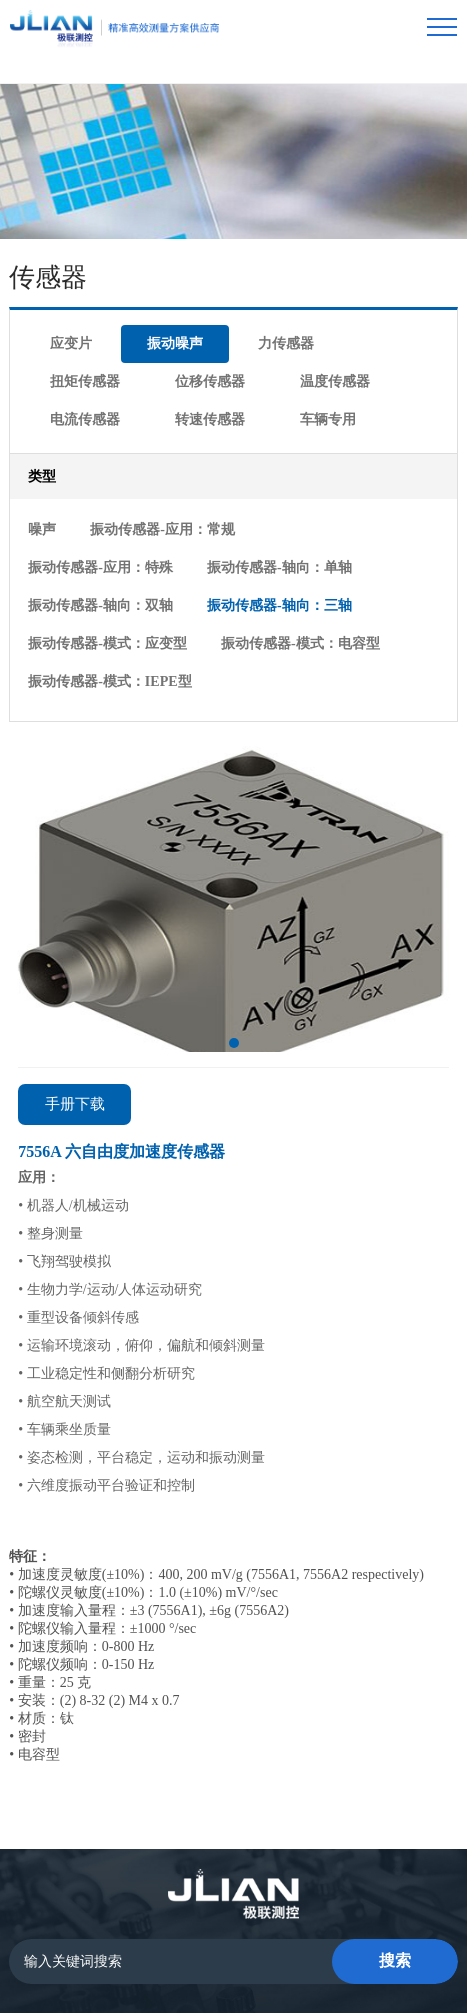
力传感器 (205, 295)
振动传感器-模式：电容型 (106, 547)
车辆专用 (61, 355)
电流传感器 (254, 325)
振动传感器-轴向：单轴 (99, 487)
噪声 (41, 457)
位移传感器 (68, 325)
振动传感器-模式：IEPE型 (285, 547)
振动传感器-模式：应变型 (269, 517)
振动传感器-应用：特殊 (308, 457)
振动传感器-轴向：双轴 (262, 487)
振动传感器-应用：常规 (145, 457)
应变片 (54, 295)
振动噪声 (126, 295)
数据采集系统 (297, 1893)
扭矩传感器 (291, 295)
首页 (139, 1893)
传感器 (202, 1893)
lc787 (306, 1958)
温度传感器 (161, 325)
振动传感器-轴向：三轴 (99, 517)
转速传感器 (347, 325)
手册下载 (75, 966)
